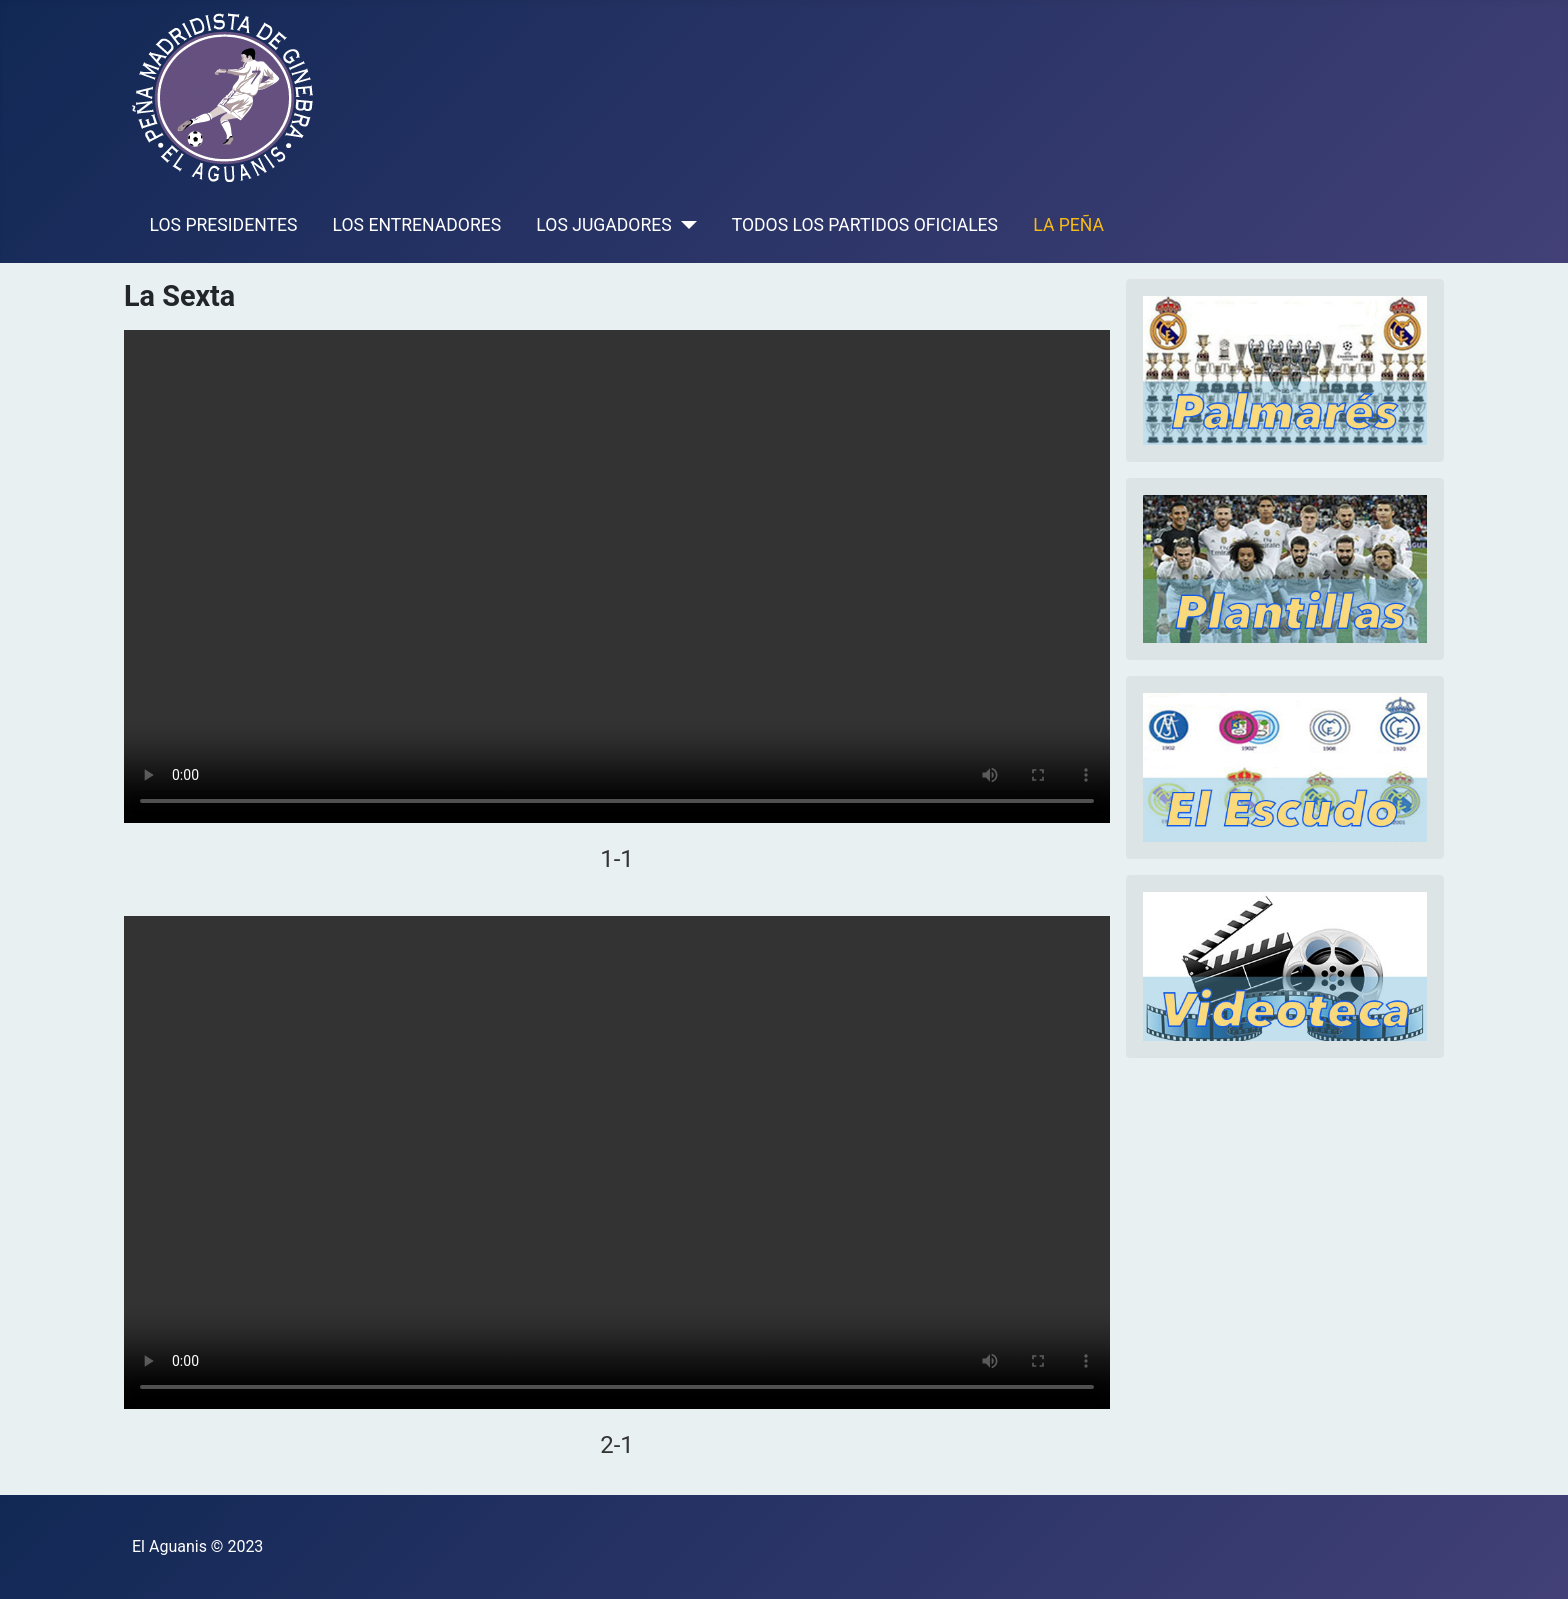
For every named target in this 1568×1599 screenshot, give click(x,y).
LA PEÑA (1068, 225)
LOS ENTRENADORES (417, 225)
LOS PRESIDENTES (224, 225)
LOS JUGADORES (603, 225)
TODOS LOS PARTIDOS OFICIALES (865, 225)
